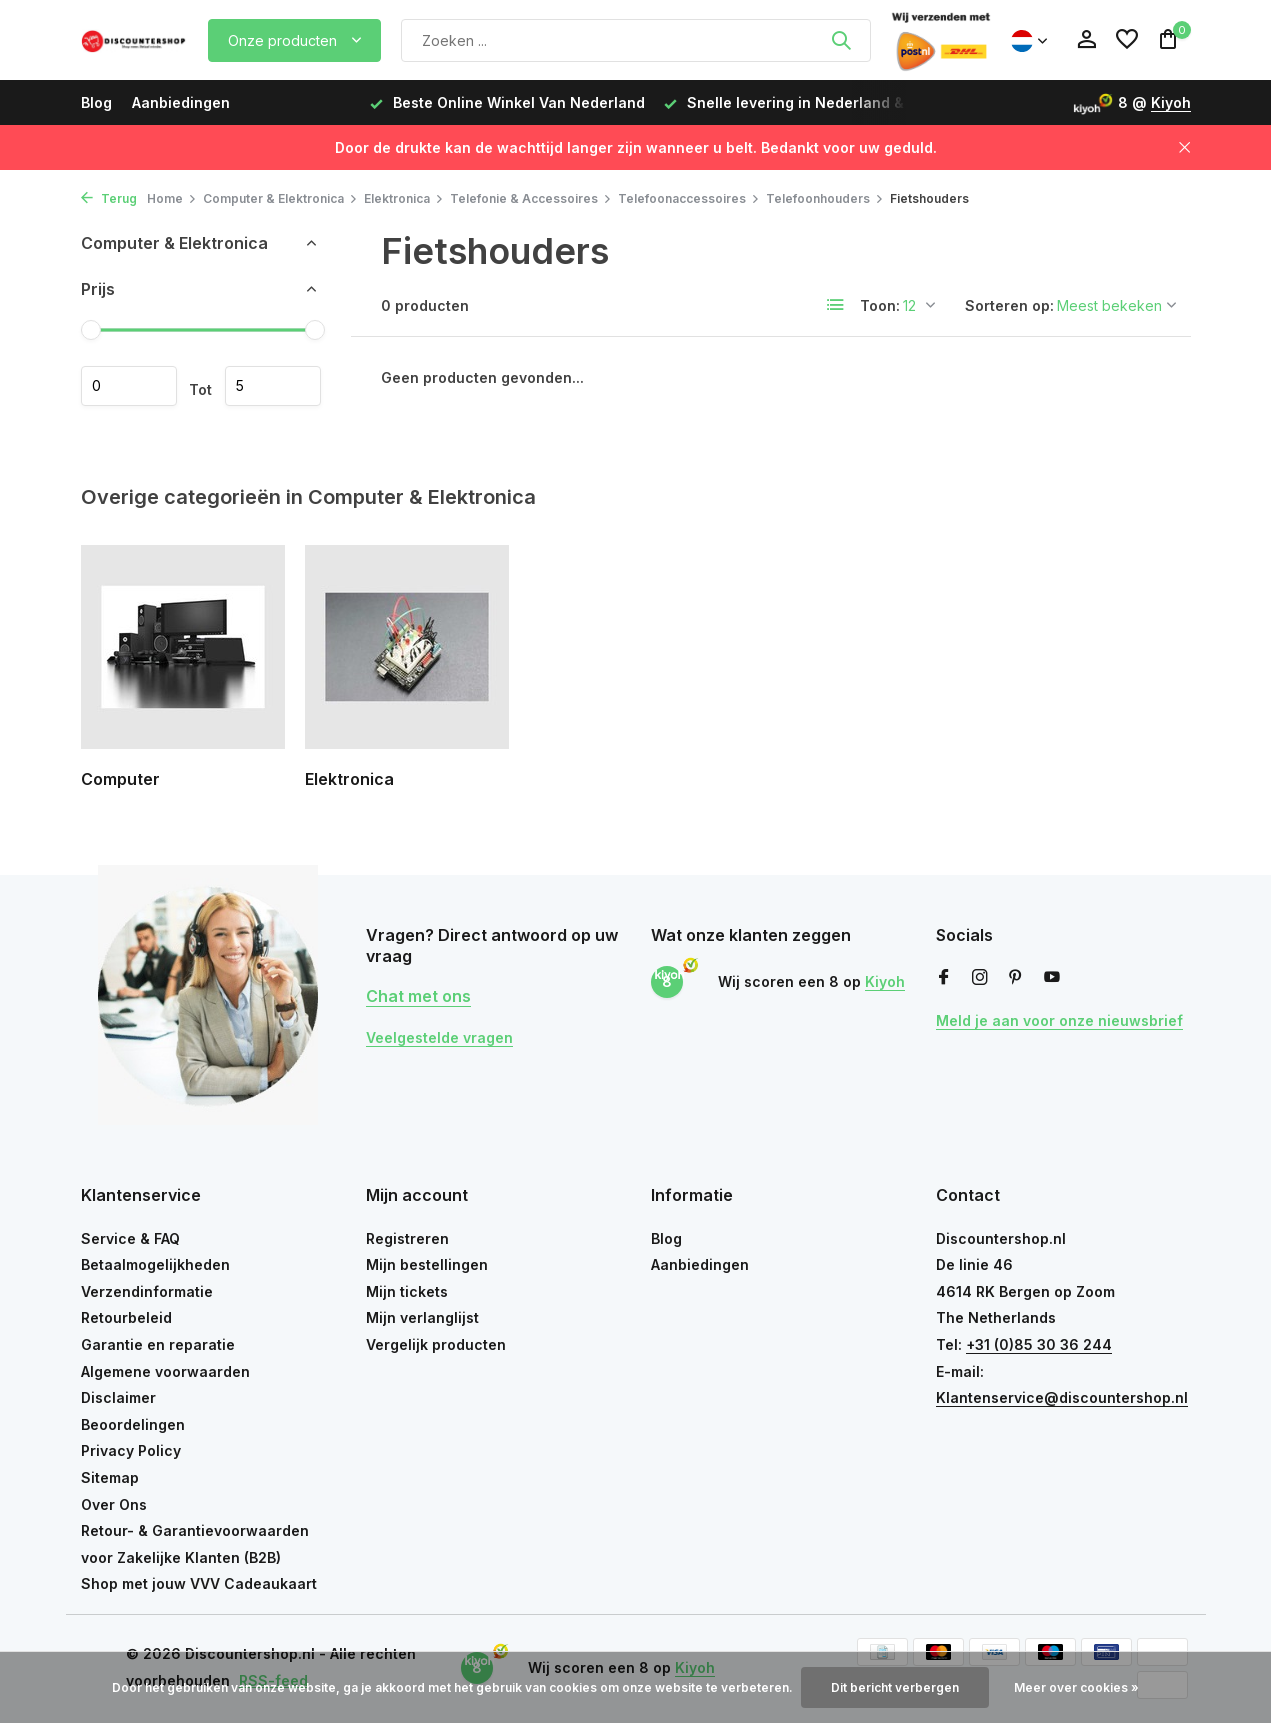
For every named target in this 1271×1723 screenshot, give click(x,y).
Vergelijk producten (436, 1344)
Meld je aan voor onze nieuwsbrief (1059, 1020)
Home (172, 198)
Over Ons (114, 1504)
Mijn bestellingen (427, 1264)
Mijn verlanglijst (422, 1317)
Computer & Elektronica (280, 198)
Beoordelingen (133, 1424)
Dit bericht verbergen (895, 1687)
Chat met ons (418, 996)
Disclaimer (118, 1397)
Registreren (407, 1238)
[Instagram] (980, 978)
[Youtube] (1052, 978)
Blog (96, 102)
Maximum (273, 386)
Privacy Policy (131, 1450)
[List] (836, 305)
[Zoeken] (636, 40)
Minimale (129, 386)
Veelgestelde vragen (439, 1037)
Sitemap (110, 1477)
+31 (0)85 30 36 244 (1039, 1344)
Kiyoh (1171, 102)
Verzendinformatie (147, 1291)
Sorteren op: (1009, 305)
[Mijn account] (1086, 40)
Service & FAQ (130, 1238)
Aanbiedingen (181, 102)
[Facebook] (944, 978)
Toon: (880, 305)
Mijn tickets (407, 1291)
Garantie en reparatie (158, 1344)
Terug (109, 198)
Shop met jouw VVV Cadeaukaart (199, 1583)
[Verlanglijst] (1127, 40)
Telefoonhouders (825, 198)
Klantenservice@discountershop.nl (1062, 1397)
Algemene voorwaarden (165, 1371)
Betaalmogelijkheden (155, 1264)
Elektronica (404, 198)
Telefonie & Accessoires (531, 198)
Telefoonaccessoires (689, 198)
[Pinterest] (1016, 978)
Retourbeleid (126, 1317)
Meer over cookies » (1076, 1687)
